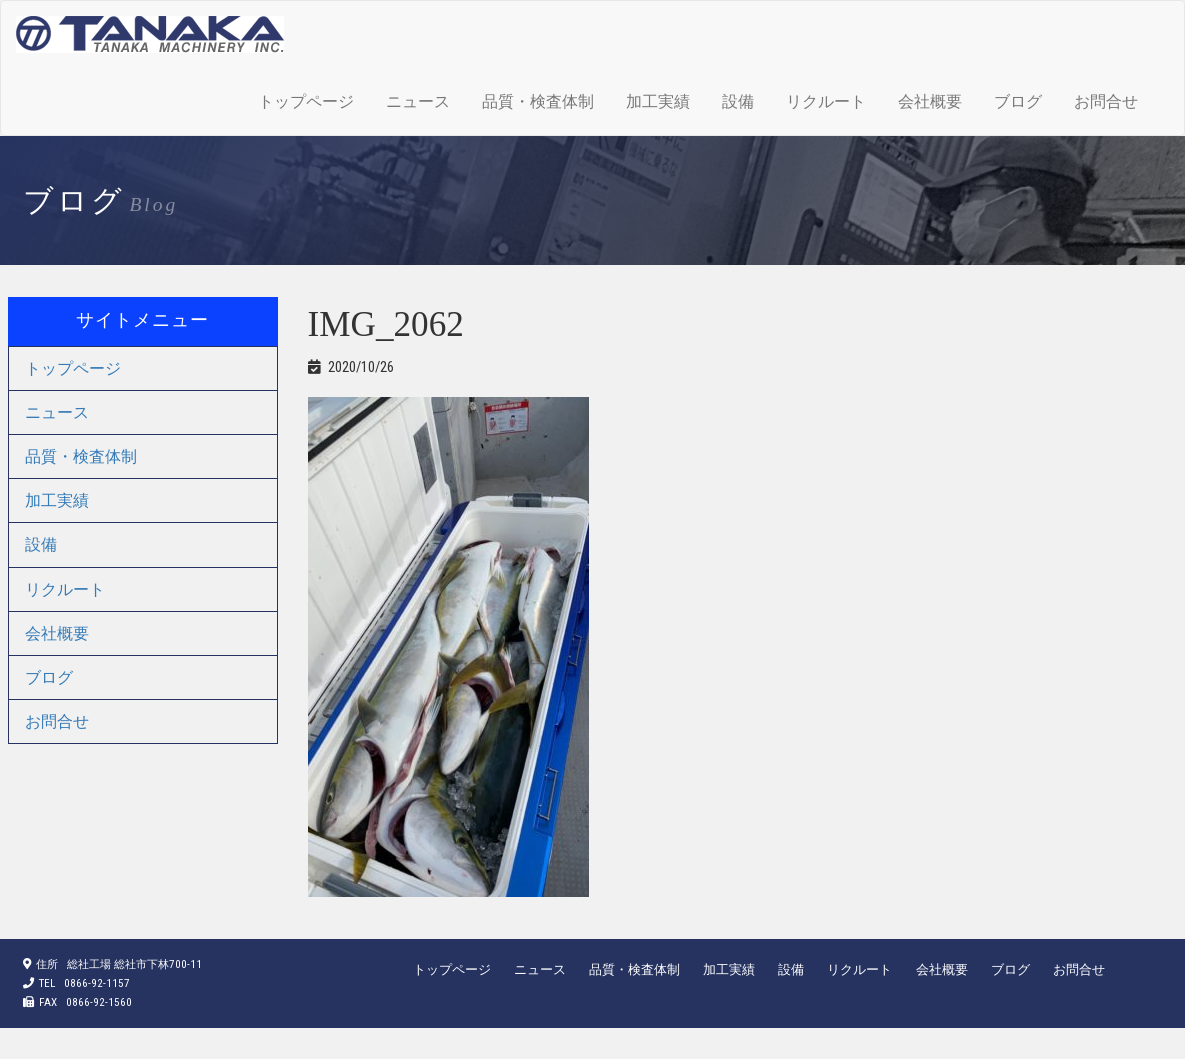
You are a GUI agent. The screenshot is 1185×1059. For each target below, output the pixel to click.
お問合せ (1106, 101)
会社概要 (930, 101)
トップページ (306, 101)
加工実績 (658, 101)
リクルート (826, 101)
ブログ (1018, 101)
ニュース (418, 101)
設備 (738, 101)
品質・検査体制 (538, 101)
